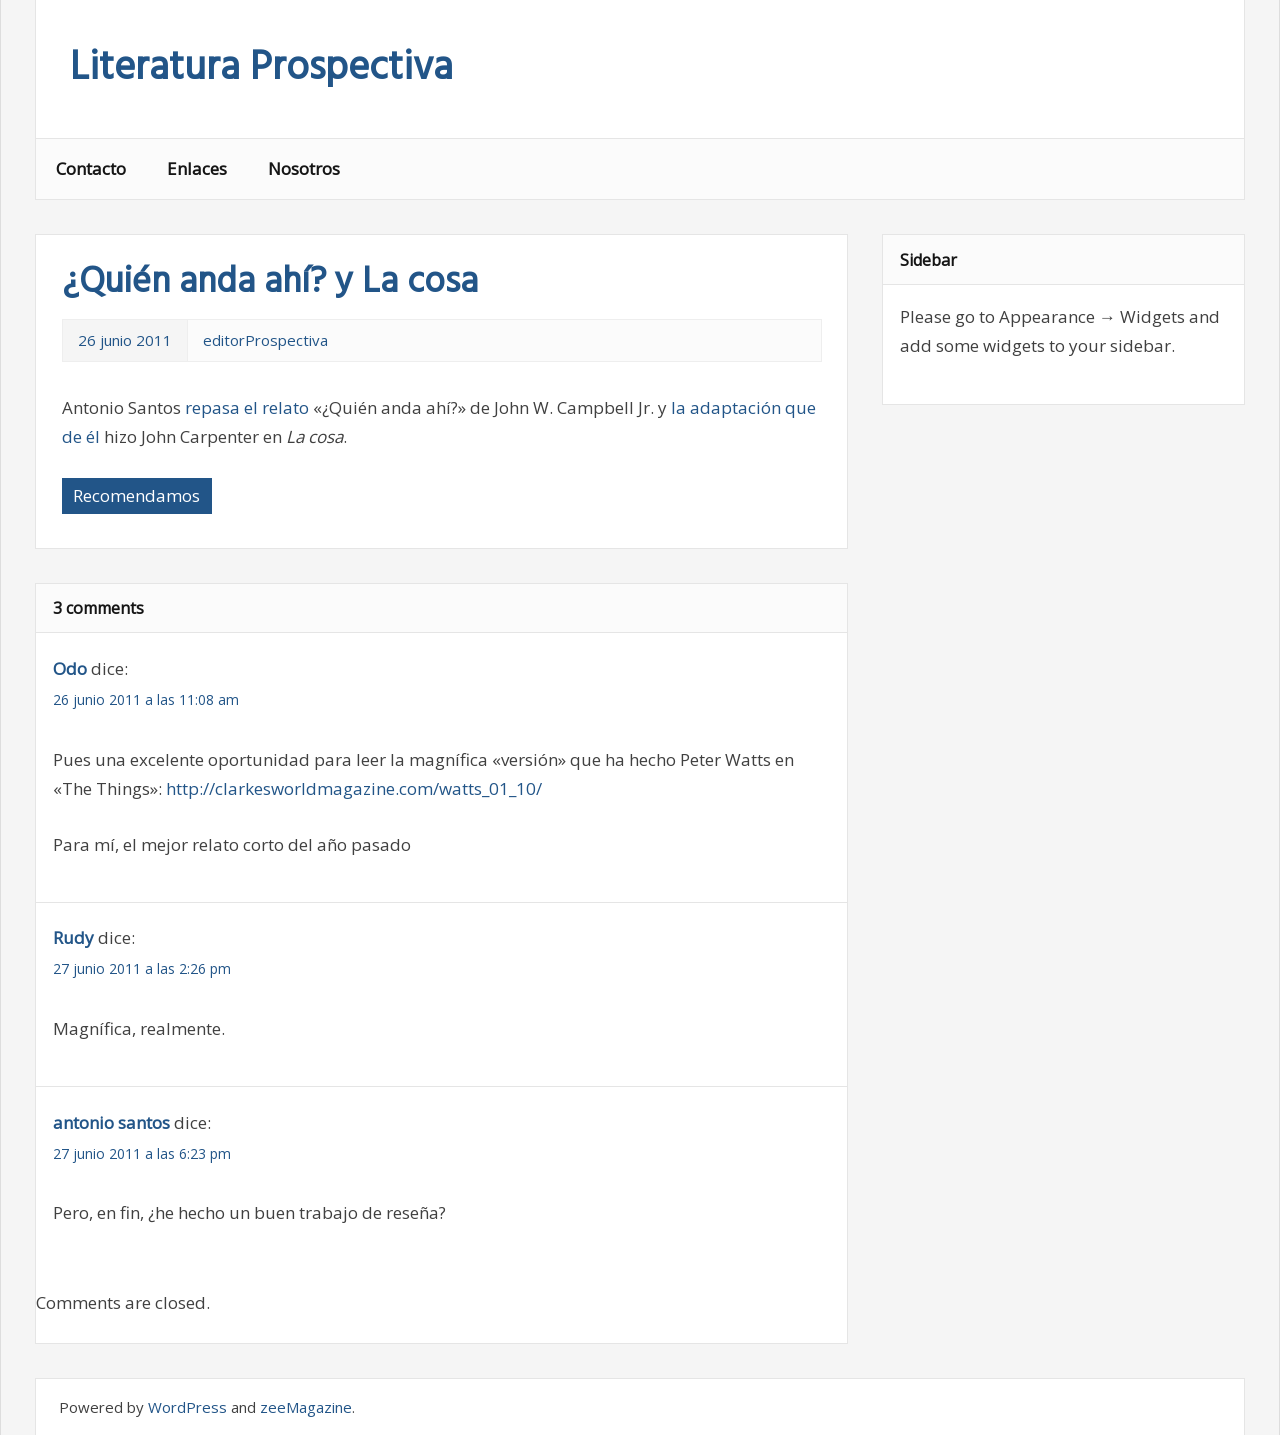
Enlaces (197, 168)
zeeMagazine (306, 1407)
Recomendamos (136, 495)
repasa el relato (247, 407)
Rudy (73, 937)
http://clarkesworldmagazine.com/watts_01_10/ (354, 788)
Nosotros (304, 168)
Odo (70, 668)
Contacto (91, 168)
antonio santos (111, 1122)
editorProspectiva (265, 340)
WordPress (187, 1407)
